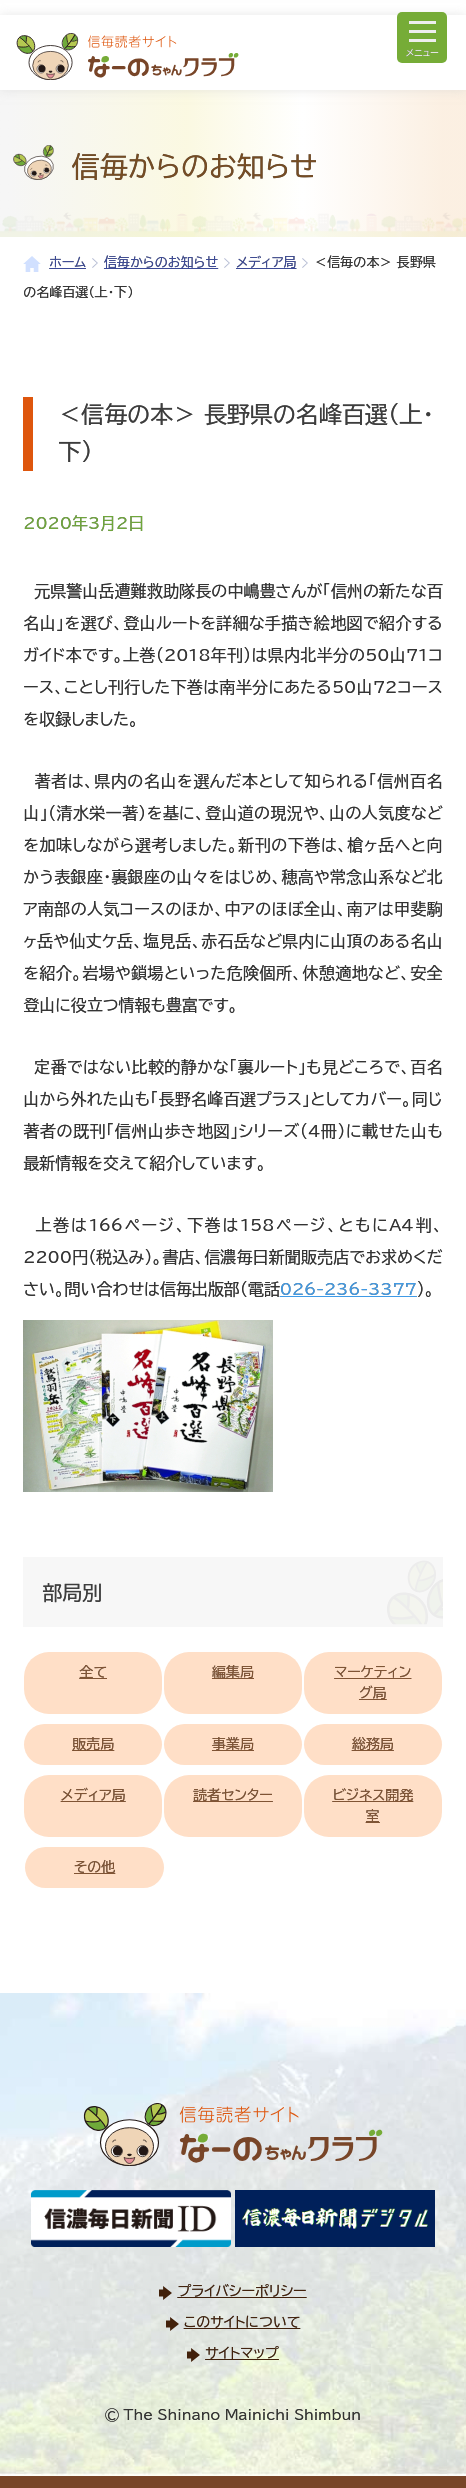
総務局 (373, 1744)
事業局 (233, 1744)
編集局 (233, 1672)
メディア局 (93, 1795)
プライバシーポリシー (241, 2291)
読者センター (233, 1795)
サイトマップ (242, 2353)
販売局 (93, 1744)
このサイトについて (242, 2322)
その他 (94, 1867)
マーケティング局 (372, 1682)
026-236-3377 (348, 1289)
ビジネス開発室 (372, 1805)
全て (93, 1672)
